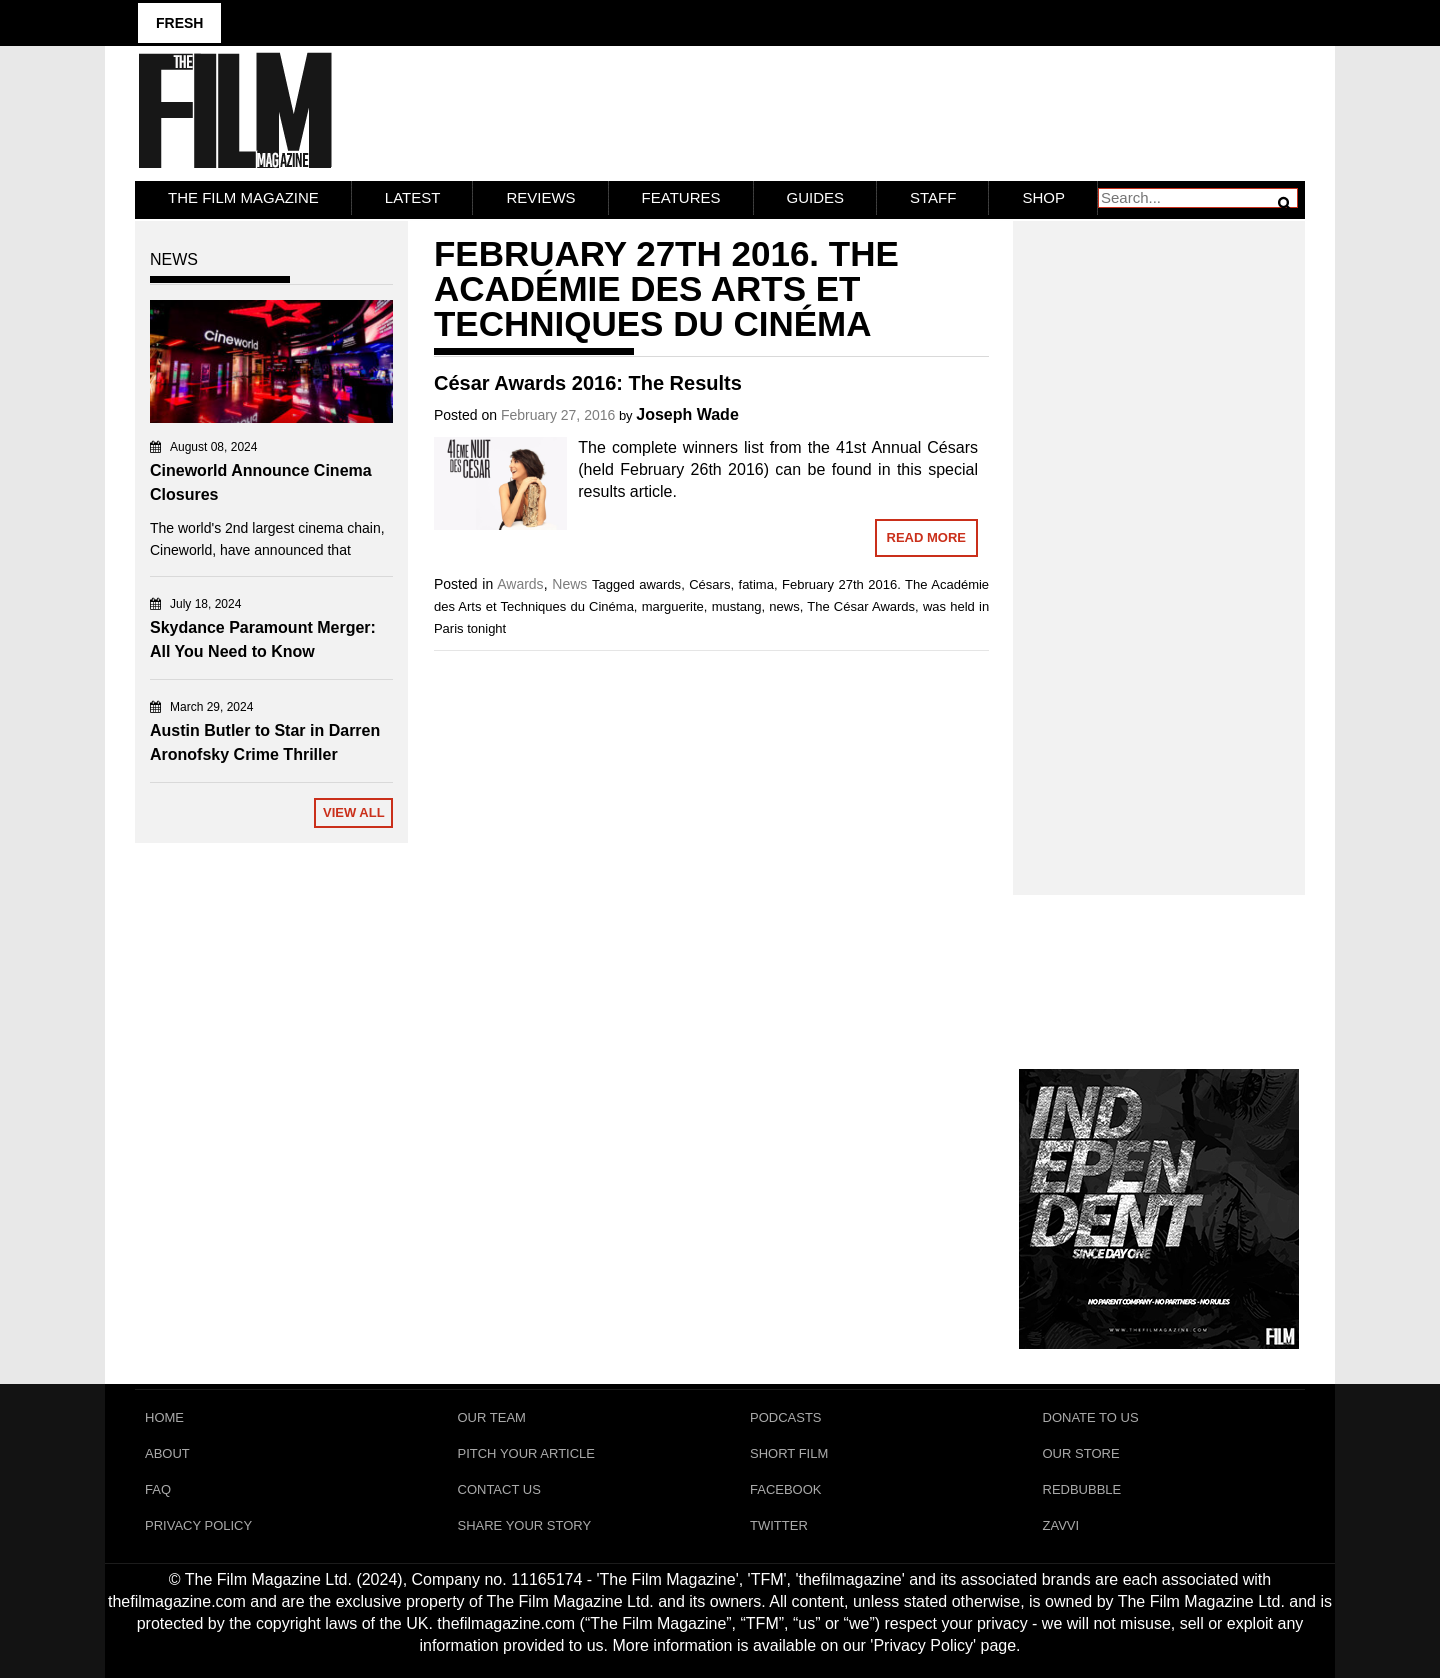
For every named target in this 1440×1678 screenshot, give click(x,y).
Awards (520, 584)
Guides (816, 197)
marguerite (673, 606)
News (569, 584)
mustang (737, 606)
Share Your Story (525, 1525)
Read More (926, 537)
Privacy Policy (198, 1525)
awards (660, 584)
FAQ (158, 1489)
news (784, 606)
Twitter (779, 1525)
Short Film (789, 1453)
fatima (756, 584)
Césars (709, 584)
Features (681, 197)
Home (164, 1417)
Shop (1043, 197)
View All (354, 812)
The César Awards (861, 606)
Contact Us (499, 1489)
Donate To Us (1091, 1417)
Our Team (492, 1417)
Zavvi (1061, 1525)
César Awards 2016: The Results (588, 383)
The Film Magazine (243, 197)
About (167, 1453)
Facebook (786, 1489)
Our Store (1081, 1453)
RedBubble (1082, 1489)
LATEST (413, 197)
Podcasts (786, 1417)
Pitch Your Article (527, 1453)
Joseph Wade (687, 414)
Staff (933, 197)
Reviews (540, 197)
